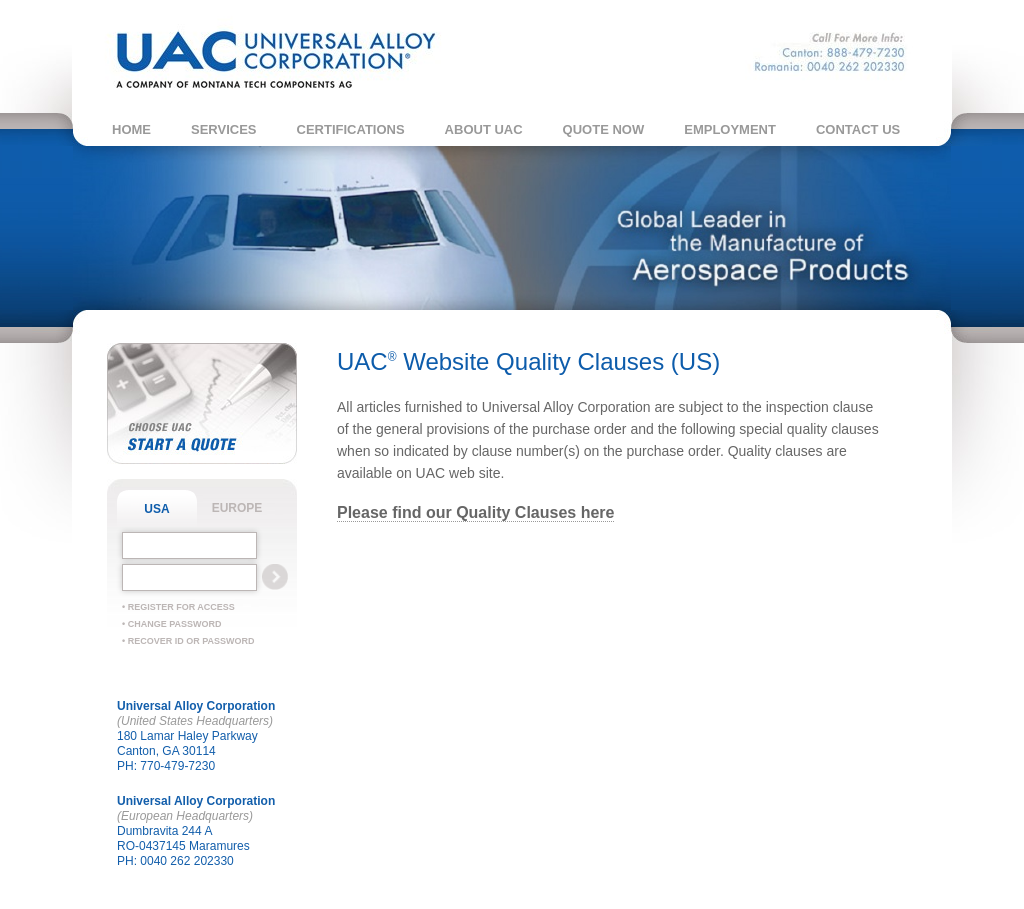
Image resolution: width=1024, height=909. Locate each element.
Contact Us (858, 129)
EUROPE (237, 508)
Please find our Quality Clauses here (475, 512)
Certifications (351, 129)
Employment (730, 129)
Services (224, 129)
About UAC (484, 129)
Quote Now (604, 129)
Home (131, 129)
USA (156, 509)
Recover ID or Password (191, 641)
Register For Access (181, 607)
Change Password (175, 624)
